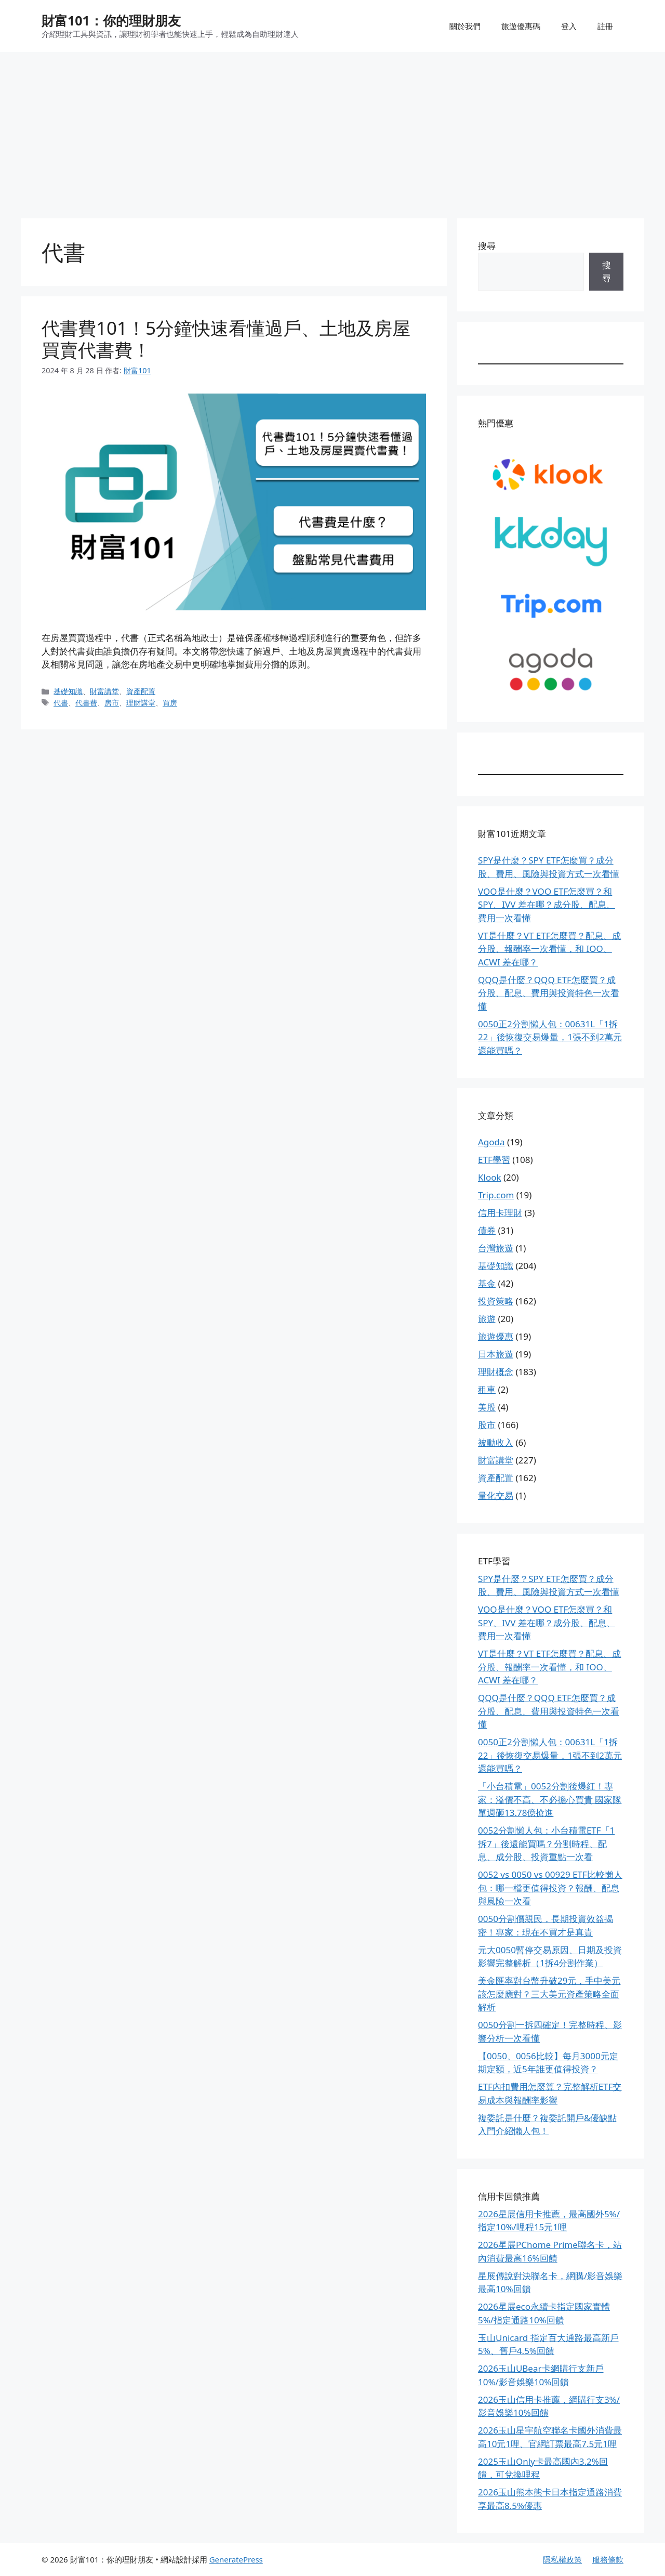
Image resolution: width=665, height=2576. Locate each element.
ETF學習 (494, 1160)
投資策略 (495, 1301)
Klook (489, 1177)
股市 (487, 1425)
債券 (487, 1230)
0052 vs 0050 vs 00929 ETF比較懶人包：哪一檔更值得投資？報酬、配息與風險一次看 (550, 1887)
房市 (111, 703)
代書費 (86, 703)
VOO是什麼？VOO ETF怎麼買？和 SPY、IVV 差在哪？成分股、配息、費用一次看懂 (546, 904)
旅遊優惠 (495, 1336)
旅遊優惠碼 (520, 26)
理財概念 (495, 1372)
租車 (487, 1389)
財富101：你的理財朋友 (111, 20)
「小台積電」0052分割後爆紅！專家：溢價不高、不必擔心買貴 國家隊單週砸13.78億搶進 (549, 1799)
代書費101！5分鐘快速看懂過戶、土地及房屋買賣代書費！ (226, 339)
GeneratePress (236, 2559)
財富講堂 (104, 691)
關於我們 (465, 26)
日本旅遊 (495, 1354)
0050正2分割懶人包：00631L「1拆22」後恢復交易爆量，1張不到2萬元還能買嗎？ (550, 1037)
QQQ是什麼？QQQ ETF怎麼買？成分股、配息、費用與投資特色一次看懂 (548, 993)
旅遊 (487, 1319)
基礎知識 (68, 691)
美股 (487, 1407)
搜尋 (487, 246)
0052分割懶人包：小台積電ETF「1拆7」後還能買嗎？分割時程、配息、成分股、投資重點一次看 (546, 1843)
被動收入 (495, 1442)
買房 (170, 703)
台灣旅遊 (495, 1248)
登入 (569, 26)
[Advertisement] (332, 130)
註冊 (605, 26)
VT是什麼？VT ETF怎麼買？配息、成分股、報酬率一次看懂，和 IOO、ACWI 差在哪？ (549, 949)
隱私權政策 (562, 2559)
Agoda (491, 1142)
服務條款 (607, 2559)
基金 (487, 1283)
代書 (61, 703)
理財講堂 (140, 703)
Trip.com (496, 1195)
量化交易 (495, 1495)
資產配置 (140, 691)
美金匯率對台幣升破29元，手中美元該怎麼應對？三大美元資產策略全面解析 (549, 1994)
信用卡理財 (500, 1213)
